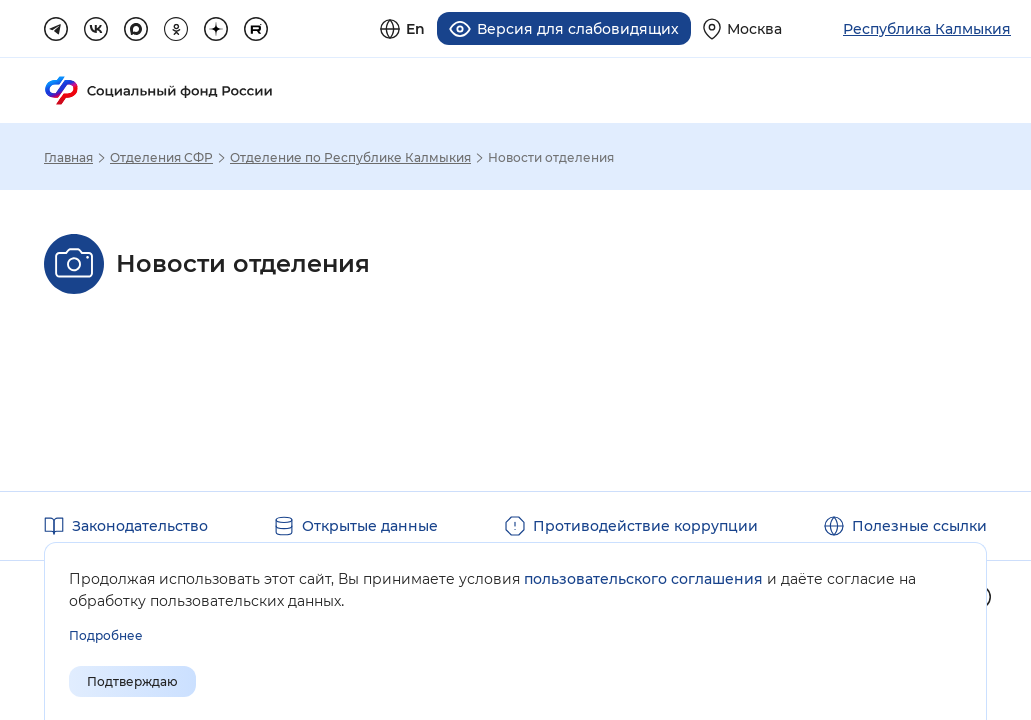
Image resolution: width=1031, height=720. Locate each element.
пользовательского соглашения (643, 579)
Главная (68, 158)
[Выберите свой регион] (742, 28)
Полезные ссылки (919, 526)
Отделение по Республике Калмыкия (350, 158)
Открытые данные (370, 526)
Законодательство (140, 526)
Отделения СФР (161, 158)
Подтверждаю (132, 681)
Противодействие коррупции (645, 526)
